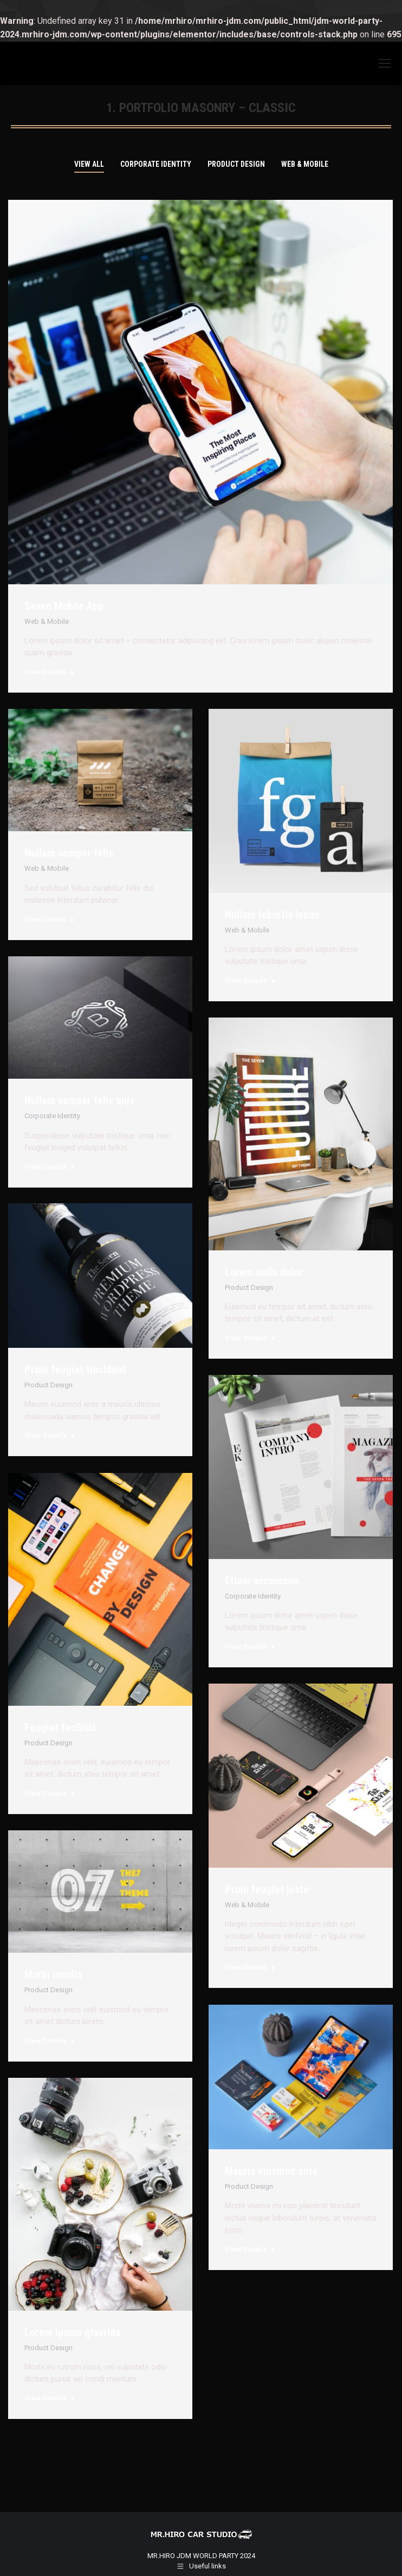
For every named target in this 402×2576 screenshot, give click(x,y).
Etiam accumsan (262, 1580)
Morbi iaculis (53, 1974)
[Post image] (100, 770)
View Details (49, 672)
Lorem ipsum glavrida (72, 2332)
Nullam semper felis (68, 852)
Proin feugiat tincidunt (75, 1369)
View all (89, 164)
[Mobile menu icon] (384, 63)
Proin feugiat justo (267, 1889)
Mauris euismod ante (271, 2170)
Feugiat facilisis (60, 1727)
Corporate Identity (155, 164)
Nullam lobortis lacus (272, 914)
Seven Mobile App (63, 605)
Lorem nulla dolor (264, 1272)
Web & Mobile (304, 164)
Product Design (236, 164)
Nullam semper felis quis (79, 1100)
